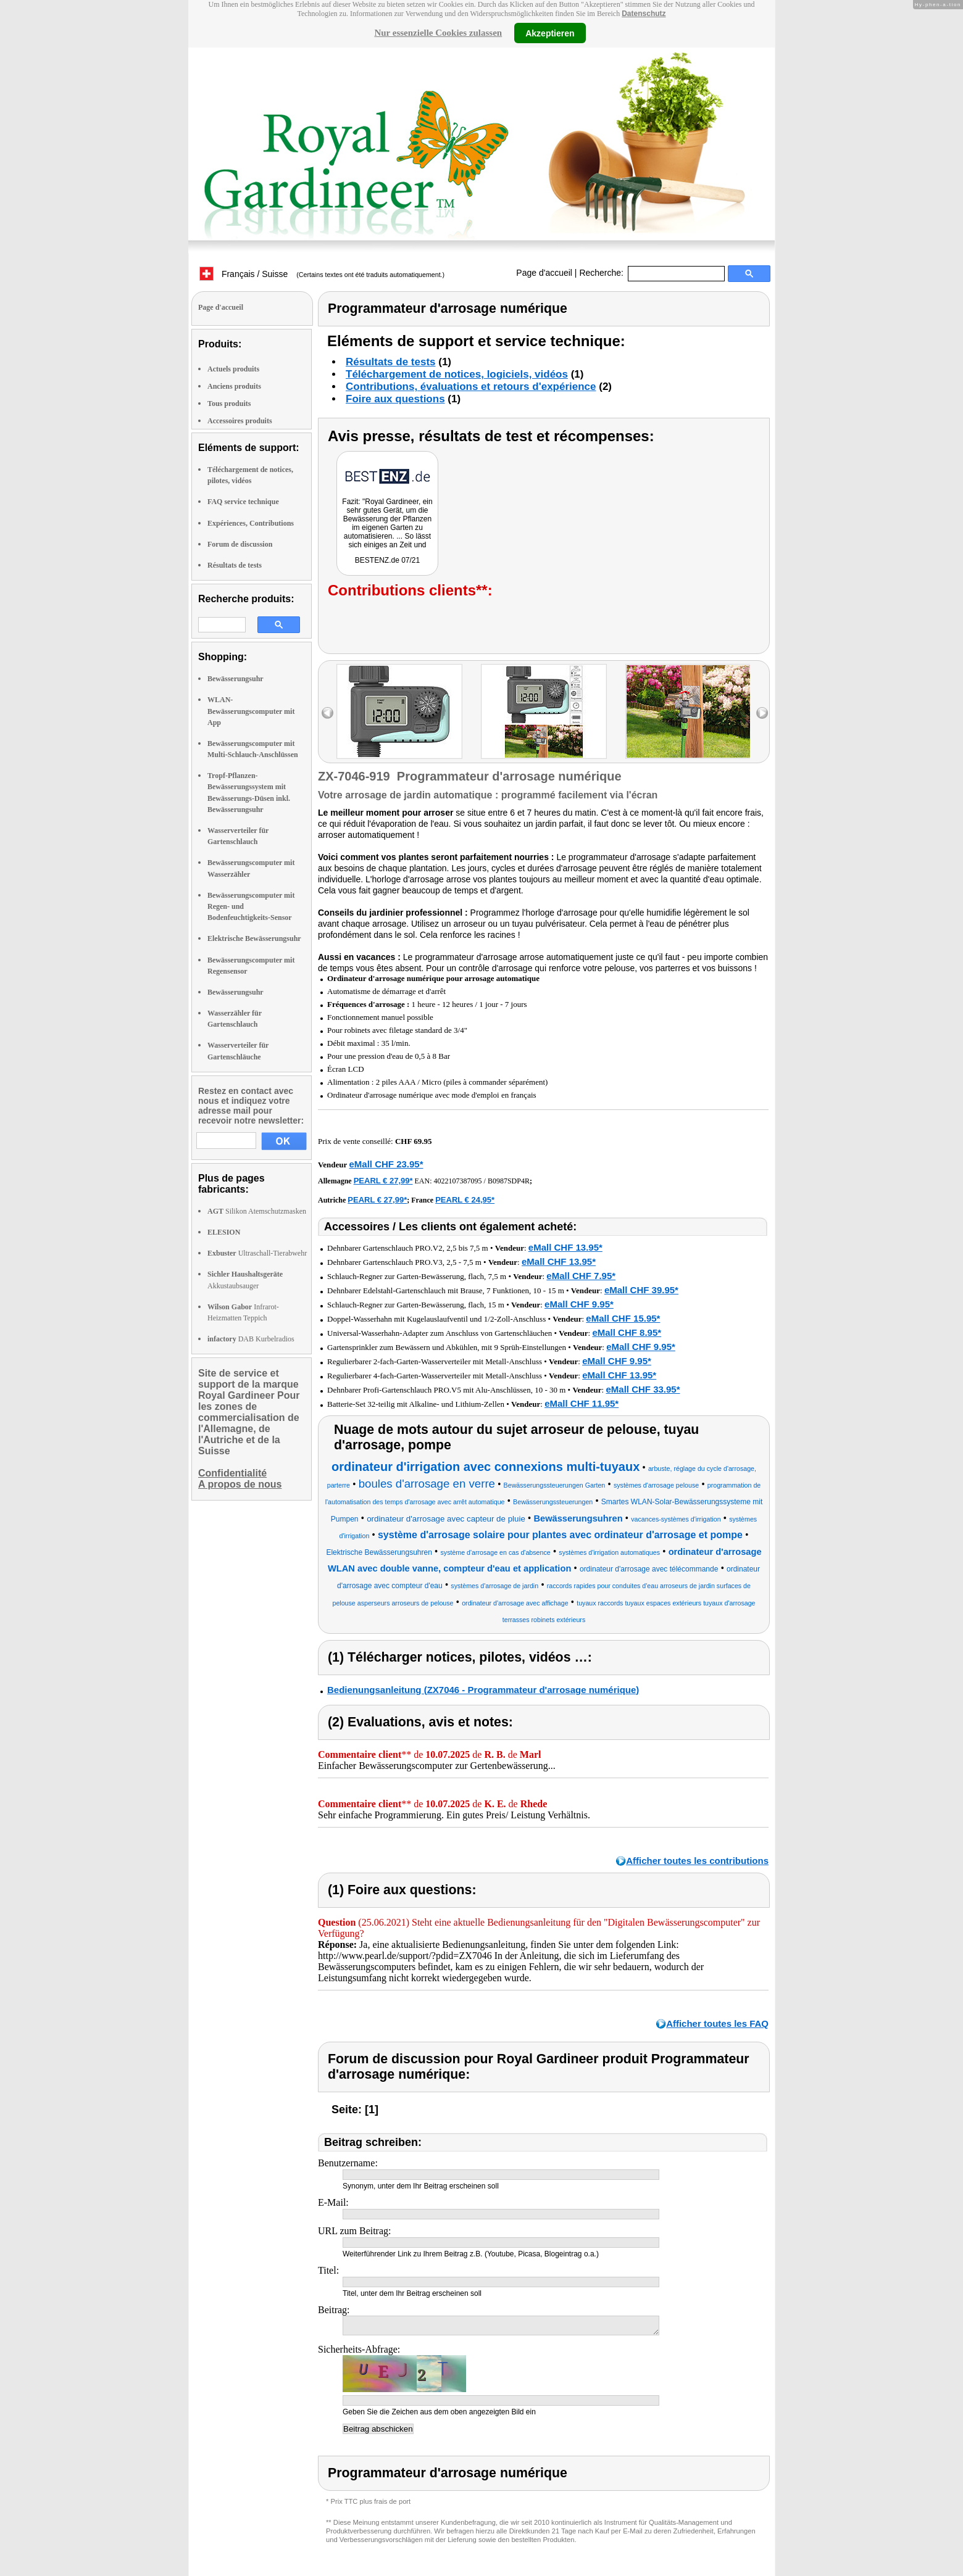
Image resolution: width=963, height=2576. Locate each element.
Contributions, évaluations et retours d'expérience (471, 386)
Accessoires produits (239, 420)
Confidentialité (232, 1473)
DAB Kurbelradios (250, 1339)
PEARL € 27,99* (383, 1180)
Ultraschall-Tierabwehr (257, 1253)
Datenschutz (643, 13)
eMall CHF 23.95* (386, 1164)
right (762, 713)
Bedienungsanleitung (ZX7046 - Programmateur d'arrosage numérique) (483, 1689)
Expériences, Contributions (250, 523)
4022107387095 (458, 1181)
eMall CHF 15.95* (623, 1318)
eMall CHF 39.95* (641, 1290)
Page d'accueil (544, 273)
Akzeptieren (549, 33)
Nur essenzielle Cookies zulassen (438, 33)
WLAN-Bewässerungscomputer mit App (250, 710)
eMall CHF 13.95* (565, 1247)
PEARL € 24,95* (464, 1199)
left (327, 713)
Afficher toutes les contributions (697, 1860)
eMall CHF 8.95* (626, 1332)
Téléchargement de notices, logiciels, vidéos (457, 374)
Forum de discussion (239, 544)
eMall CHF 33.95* (643, 1389)
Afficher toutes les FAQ (717, 2023)
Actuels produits (233, 369)
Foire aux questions (395, 399)
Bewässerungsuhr (235, 678)
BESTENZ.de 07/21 (387, 560)
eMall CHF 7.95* (580, 1275)
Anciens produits (234, 386)
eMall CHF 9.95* (579, 1304)
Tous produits (229, 403)
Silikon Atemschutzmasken (256, 1211)
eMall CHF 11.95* (581, 1403)
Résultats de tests (234, 565)
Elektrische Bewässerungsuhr (254, 938)
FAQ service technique (243, 501)
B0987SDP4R (509, 1181)
